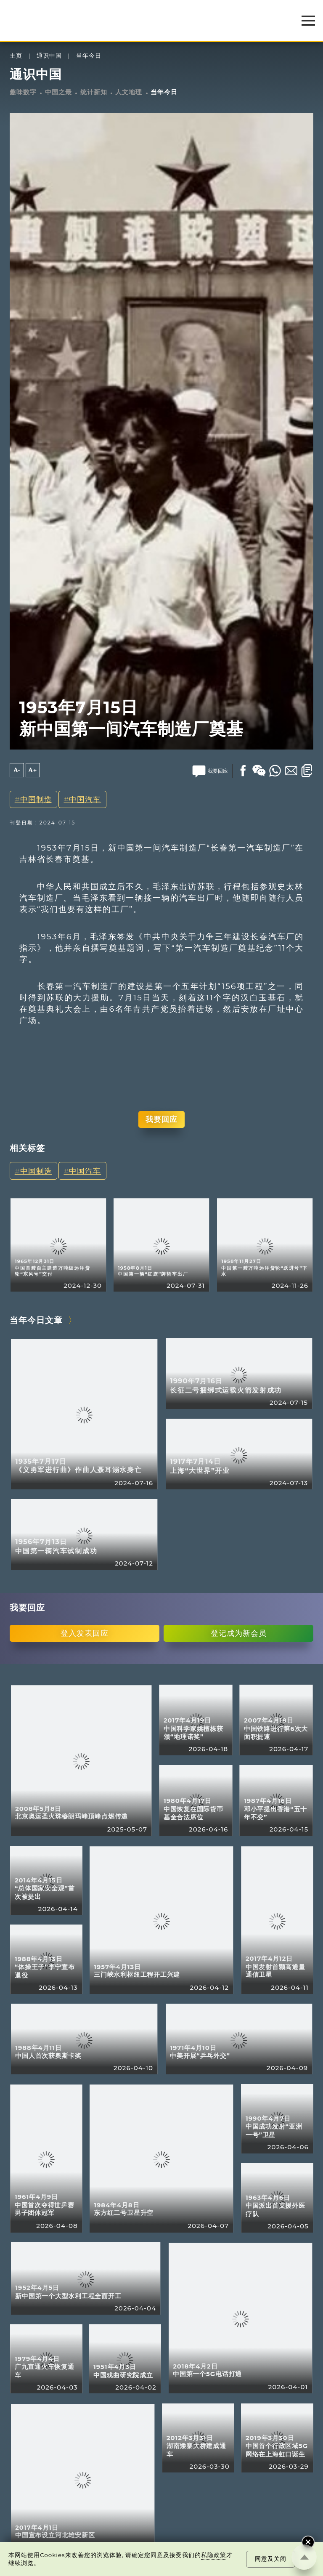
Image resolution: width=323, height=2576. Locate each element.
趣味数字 (23, 92)
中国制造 (36, 799)
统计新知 (93, 92)
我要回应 (161, 1119)
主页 (16, 56)
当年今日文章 (36, 1320)
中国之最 (58, 92)
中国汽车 (85, 799)
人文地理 (128, 92)
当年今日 (88, 56)
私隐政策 (213, 2555)
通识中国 (49, 56)
